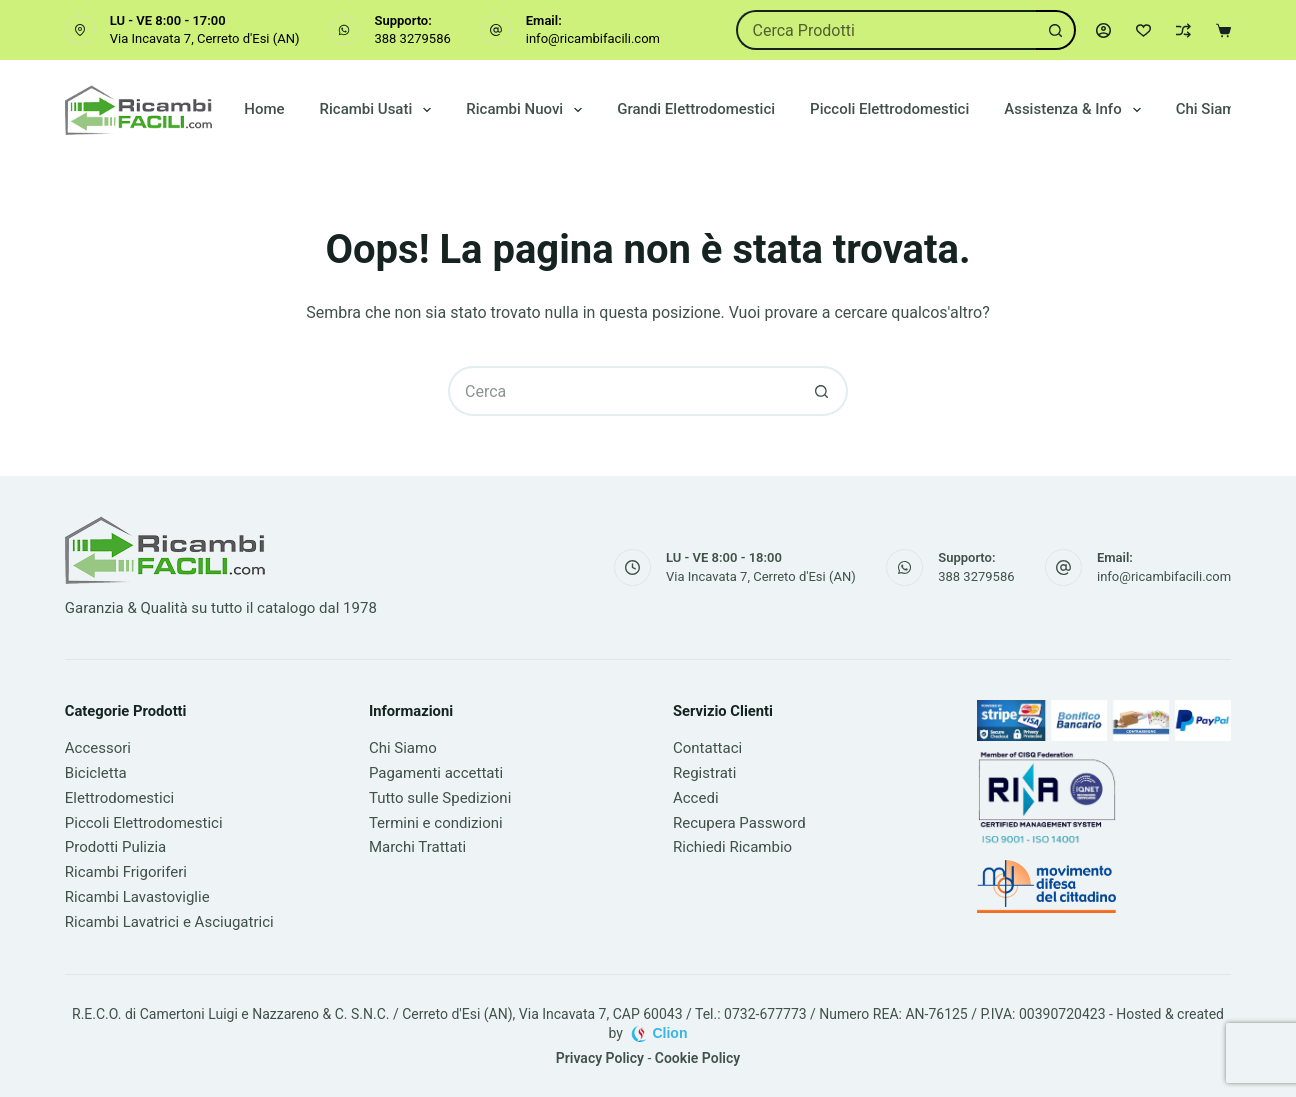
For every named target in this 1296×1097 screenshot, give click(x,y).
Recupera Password (739, 823)
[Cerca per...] (886, 30)
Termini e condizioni (436, 823)
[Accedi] (1103, 30)
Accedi (696, 798)
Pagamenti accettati (436, 773)
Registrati (704, 773)
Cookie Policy (697, 1058)
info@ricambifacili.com (593, 38)
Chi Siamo (1210, 109)
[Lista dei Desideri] (1143, 30)
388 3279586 (412, 38)
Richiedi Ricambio (732, 847)
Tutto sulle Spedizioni (440, 798)
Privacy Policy (600, 1058)
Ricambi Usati (380, 110)
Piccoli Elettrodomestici (889, 109)
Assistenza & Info (1076, 110)
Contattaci (707, 748)
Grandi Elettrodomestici (696, 109)
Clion (669, 1033)
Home (264, 109)
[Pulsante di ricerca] (1056, 30)
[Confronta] (1183, 30)
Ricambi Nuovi (528, 110)
